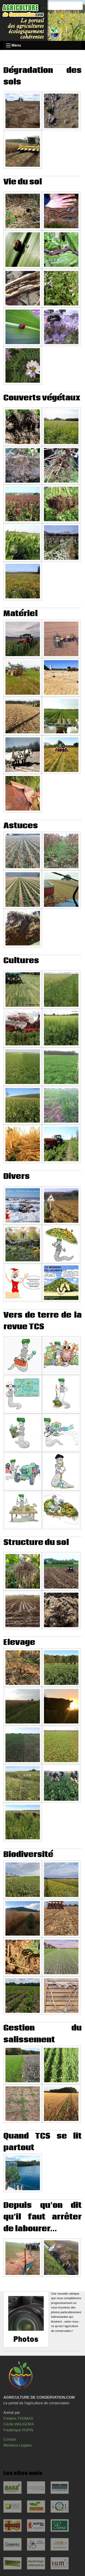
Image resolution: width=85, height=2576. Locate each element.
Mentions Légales (17, 2445)
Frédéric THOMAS (18, 2418)
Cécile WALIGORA (18, 2424)
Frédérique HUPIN (18, 2430)
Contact (9, 2439)
